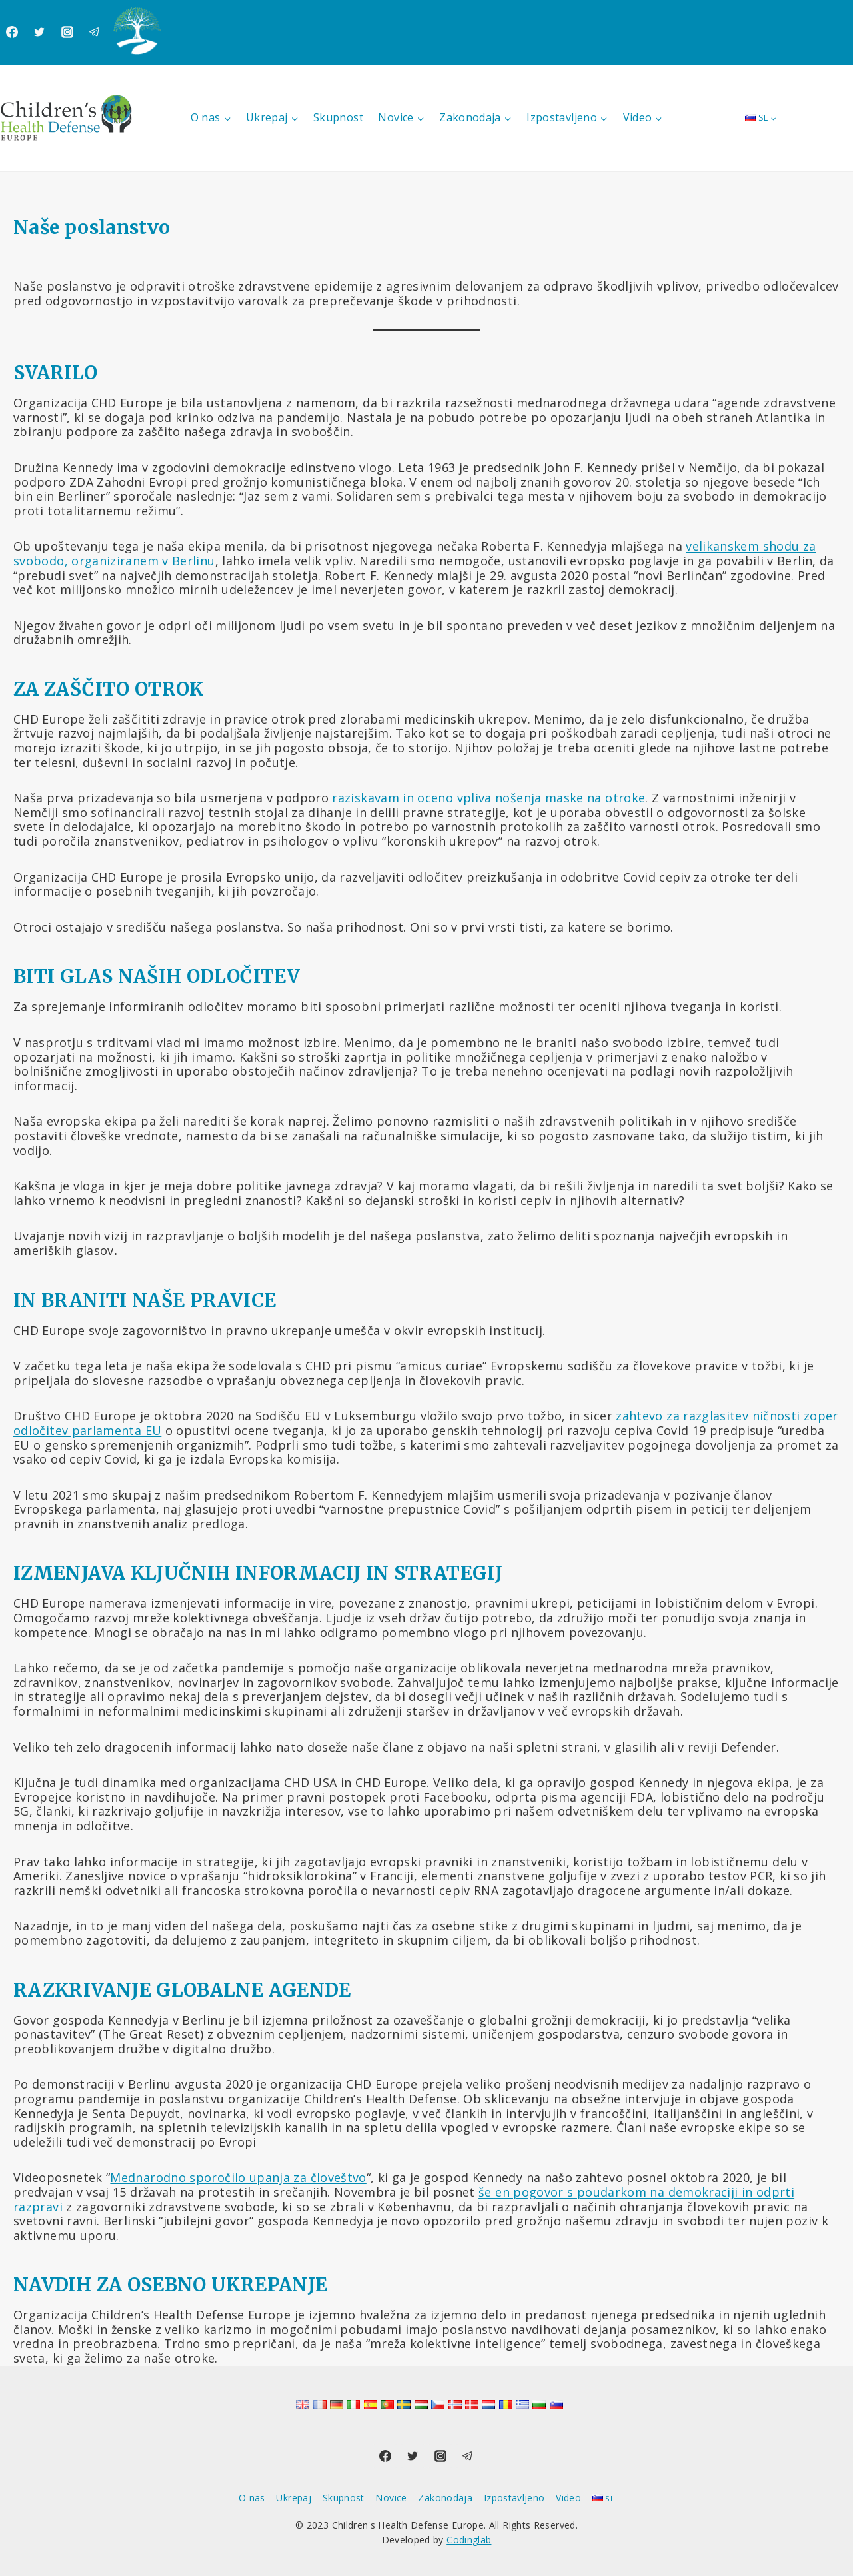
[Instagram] (67, 32)
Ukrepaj (293, 2497)
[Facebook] (12, 32)
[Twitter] (39, 32)
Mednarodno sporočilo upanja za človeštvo (238, 2177)
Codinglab (468, 2539)
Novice (391, 2497)
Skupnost (338, 117)
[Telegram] (95, 32)
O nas (252, 2497)
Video (568, 2497)
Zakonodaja (445, 2497)
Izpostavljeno (514, 2497)
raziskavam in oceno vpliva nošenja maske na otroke (488, 798)
